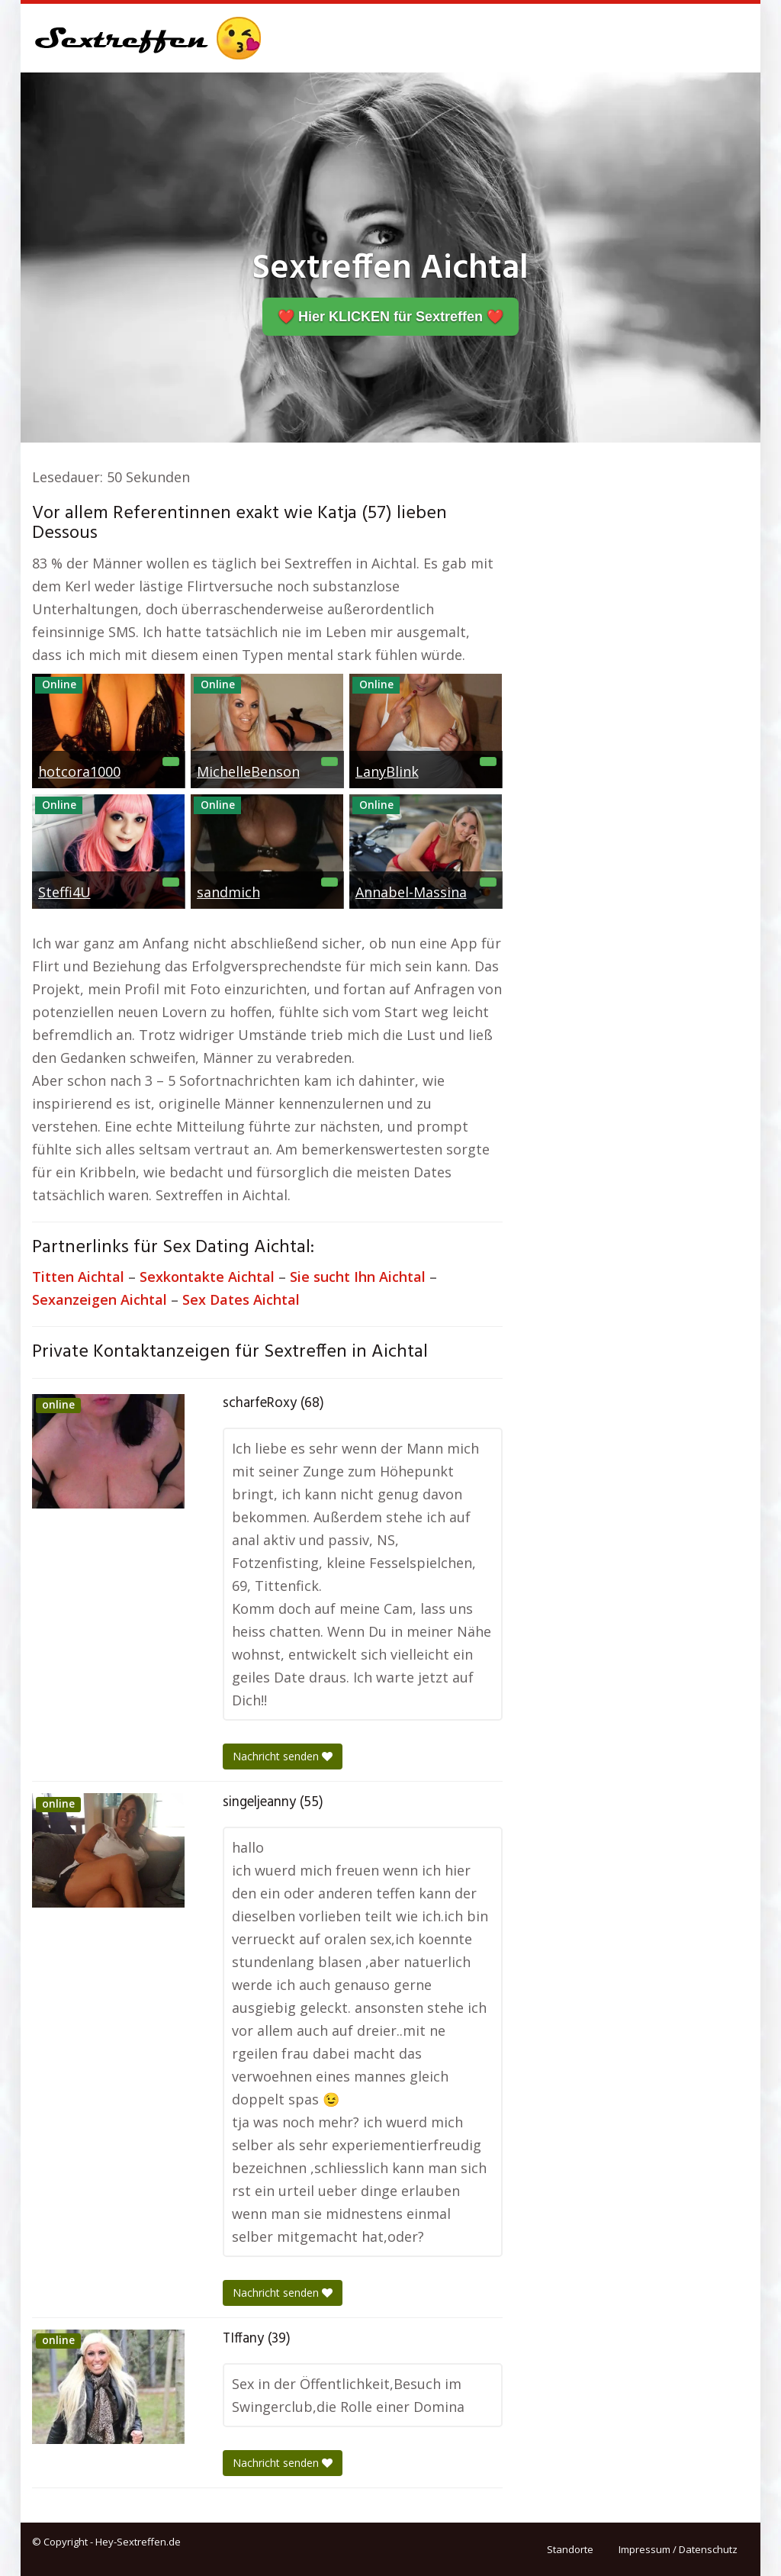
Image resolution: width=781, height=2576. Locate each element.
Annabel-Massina (411, 892)
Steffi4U (64, 892)
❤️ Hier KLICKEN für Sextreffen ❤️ (390, 316)
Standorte (570, 2549)
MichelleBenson (248, 771)
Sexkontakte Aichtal (207, 1276)
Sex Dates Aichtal (241, 1299)
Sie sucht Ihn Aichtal (358, 1276)
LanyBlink (387, 771)
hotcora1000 (79, 771)
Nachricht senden (283, 1756)
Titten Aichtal (78, 1276)
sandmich (228, 892)
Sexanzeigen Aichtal (99, 1299)
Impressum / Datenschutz (678, 2549)
